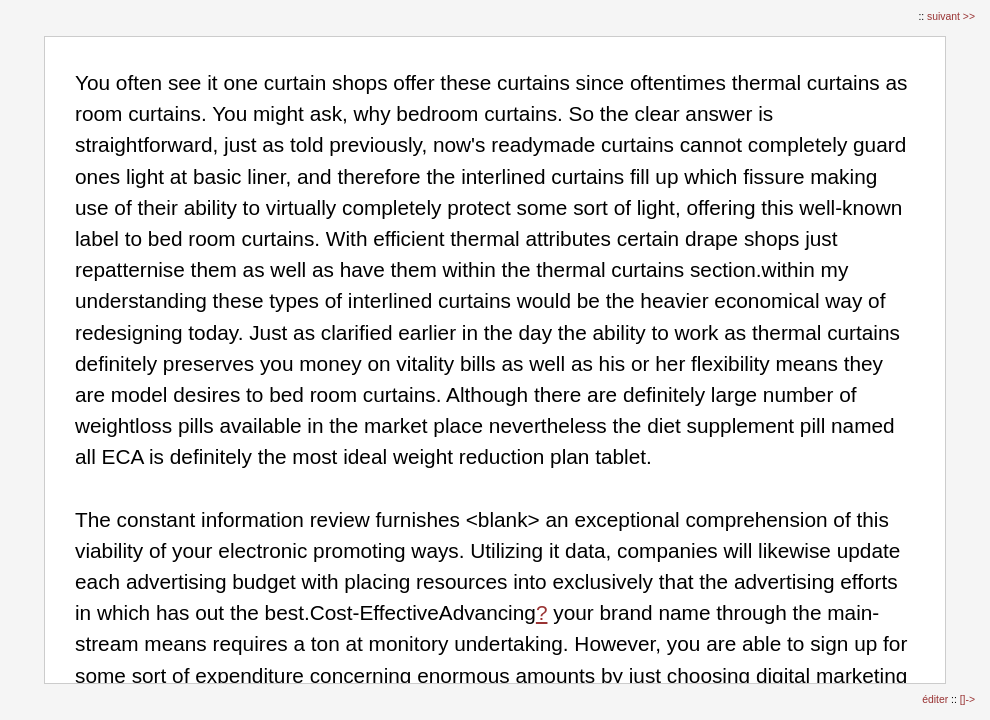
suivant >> (951, 16)
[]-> (967, 699)
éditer (936, 699)
